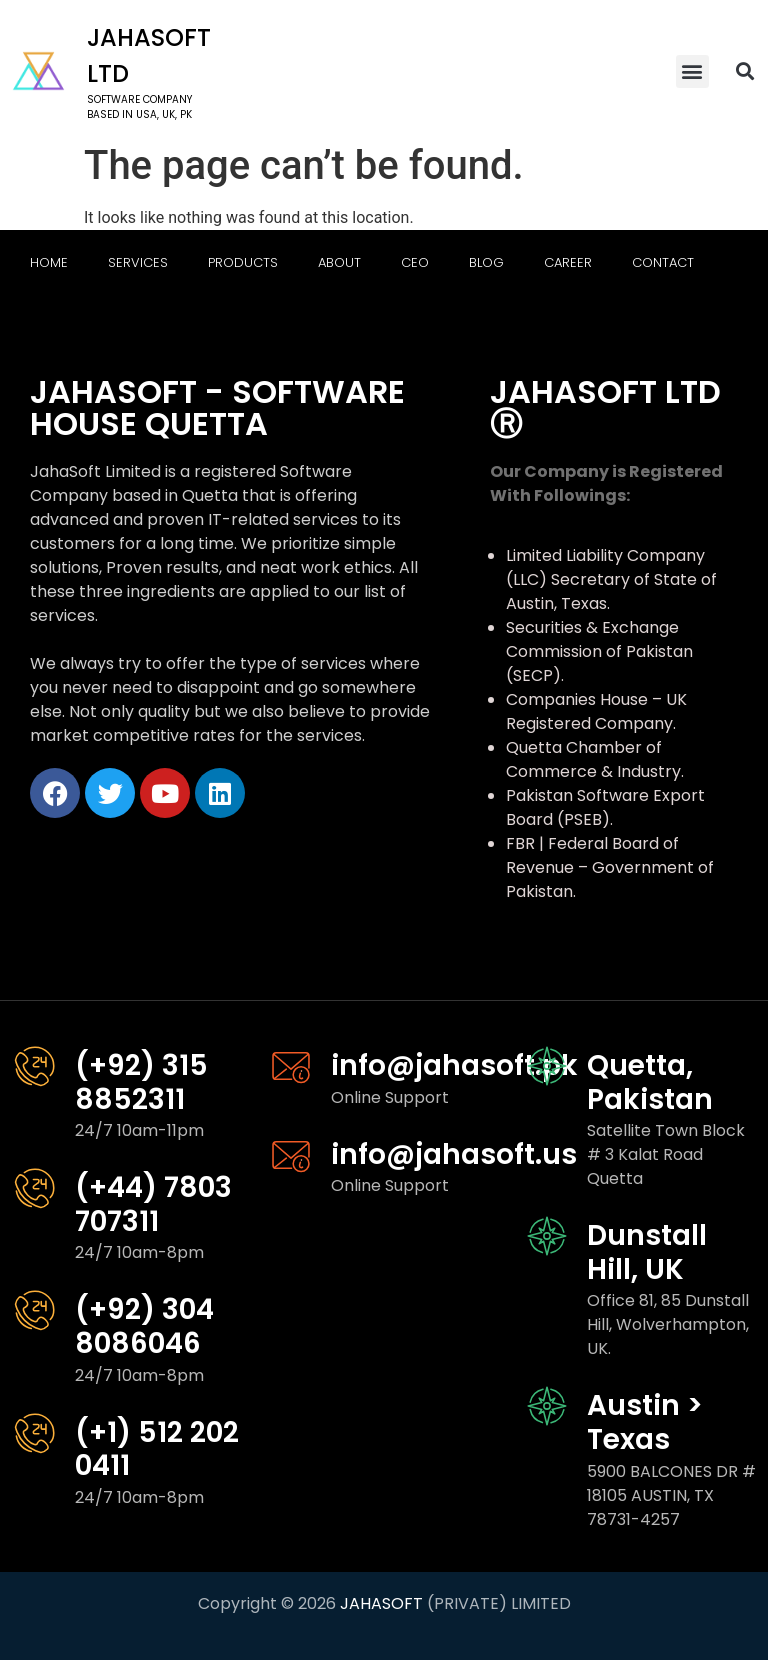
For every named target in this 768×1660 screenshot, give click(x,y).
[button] (692, 71)
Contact (663, 262)
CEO (415, 262)
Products (243, 262)
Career (568, 262)
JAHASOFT (381, 1603)
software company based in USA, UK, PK (139, 107)
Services (138, 262)
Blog (486, 262)
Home (49, 262)
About (339, 262)
